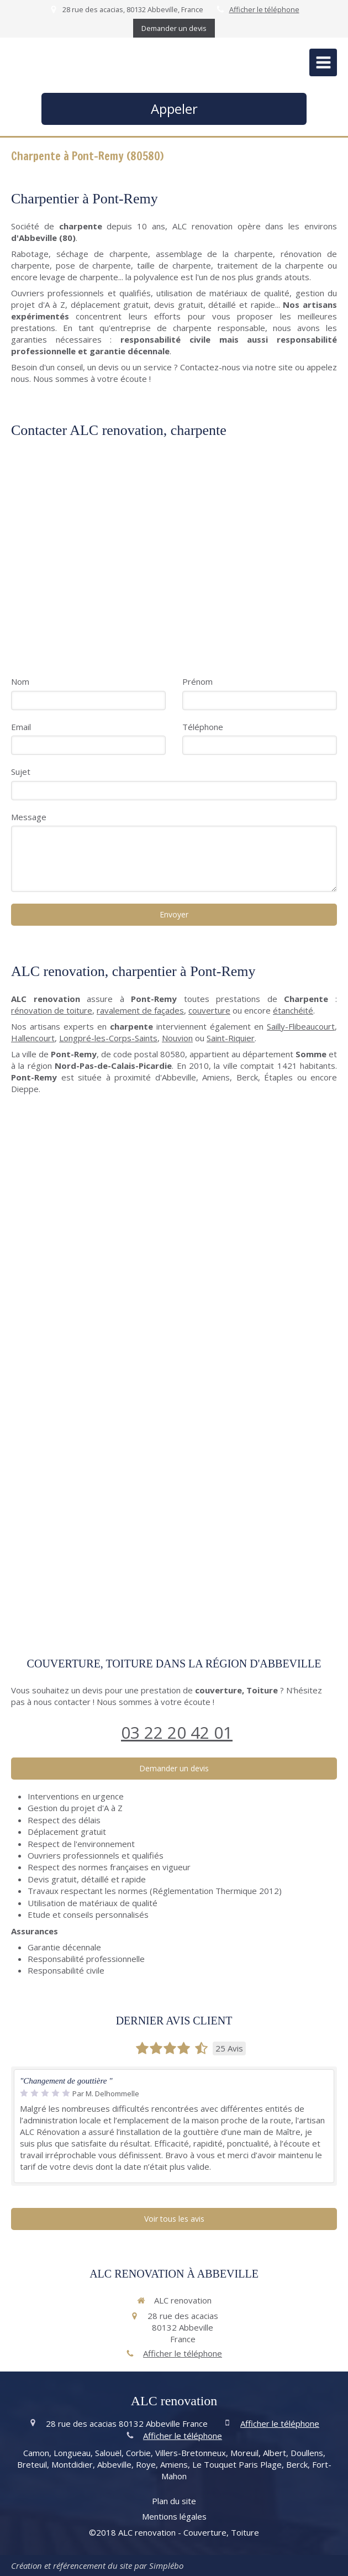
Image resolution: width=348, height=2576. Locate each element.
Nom (20, 681)
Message (28, 816)
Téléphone (202, 726)
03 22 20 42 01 (177, 1732)
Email (21, 726)
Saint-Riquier (231, 1037)
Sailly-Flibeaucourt (301, 1026)
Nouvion (177, 1037)
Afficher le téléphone (264, 9)
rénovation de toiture (51, 1010)
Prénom (197, 681)
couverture (209, 1010)
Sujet (20, 771)
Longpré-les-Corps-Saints (108, 1037)
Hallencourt (33, 1037)
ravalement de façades (140, 1010)
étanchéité (293, 1010)
